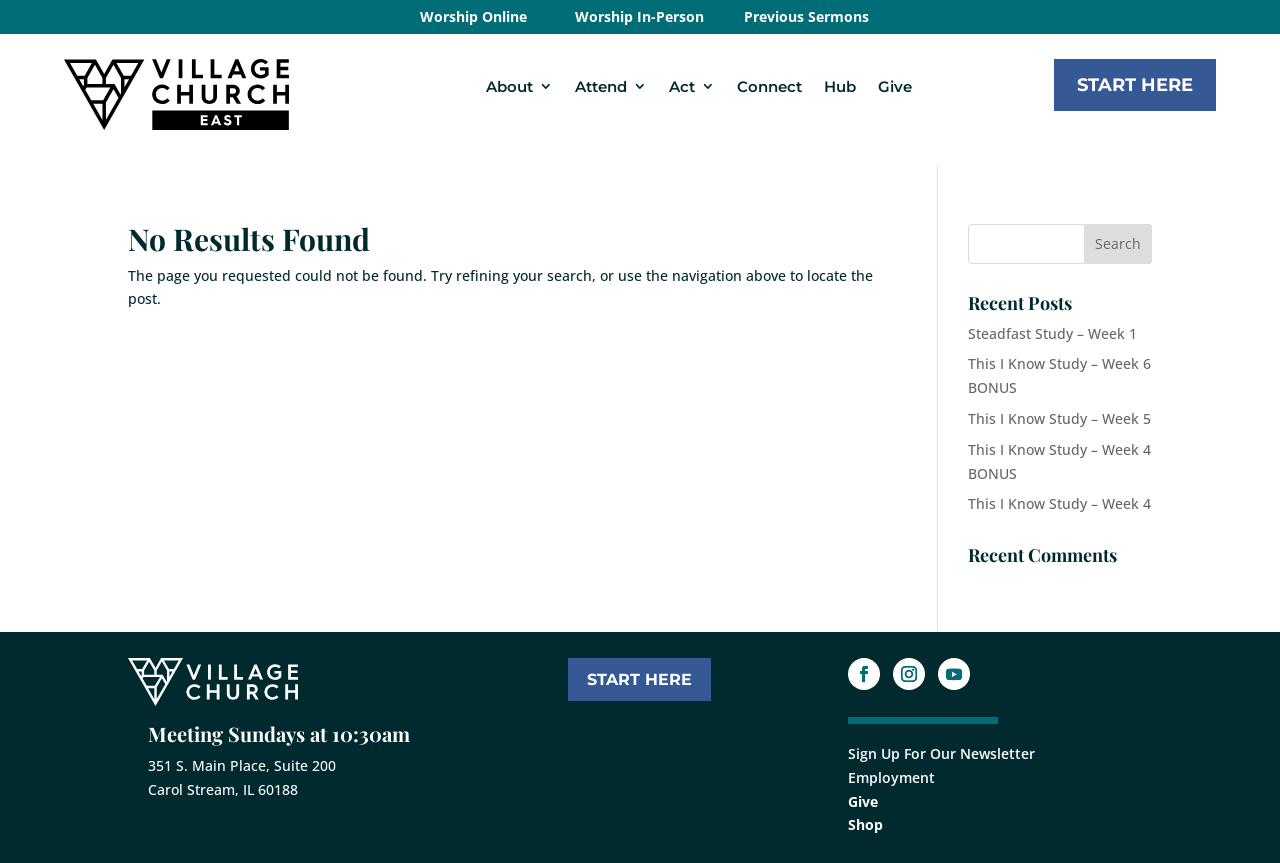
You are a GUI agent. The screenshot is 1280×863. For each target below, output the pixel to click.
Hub (840, 86)
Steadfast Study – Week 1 (1052, 333)
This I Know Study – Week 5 (1059, 418)
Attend (601, 86)
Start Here (1135, 85)
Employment (891, 777)
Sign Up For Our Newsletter (941, 753)
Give (895, 86)
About (509, 86)
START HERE (639, 679)
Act (682, 86)
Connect (769, 86)
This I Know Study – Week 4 (1059, 503)
